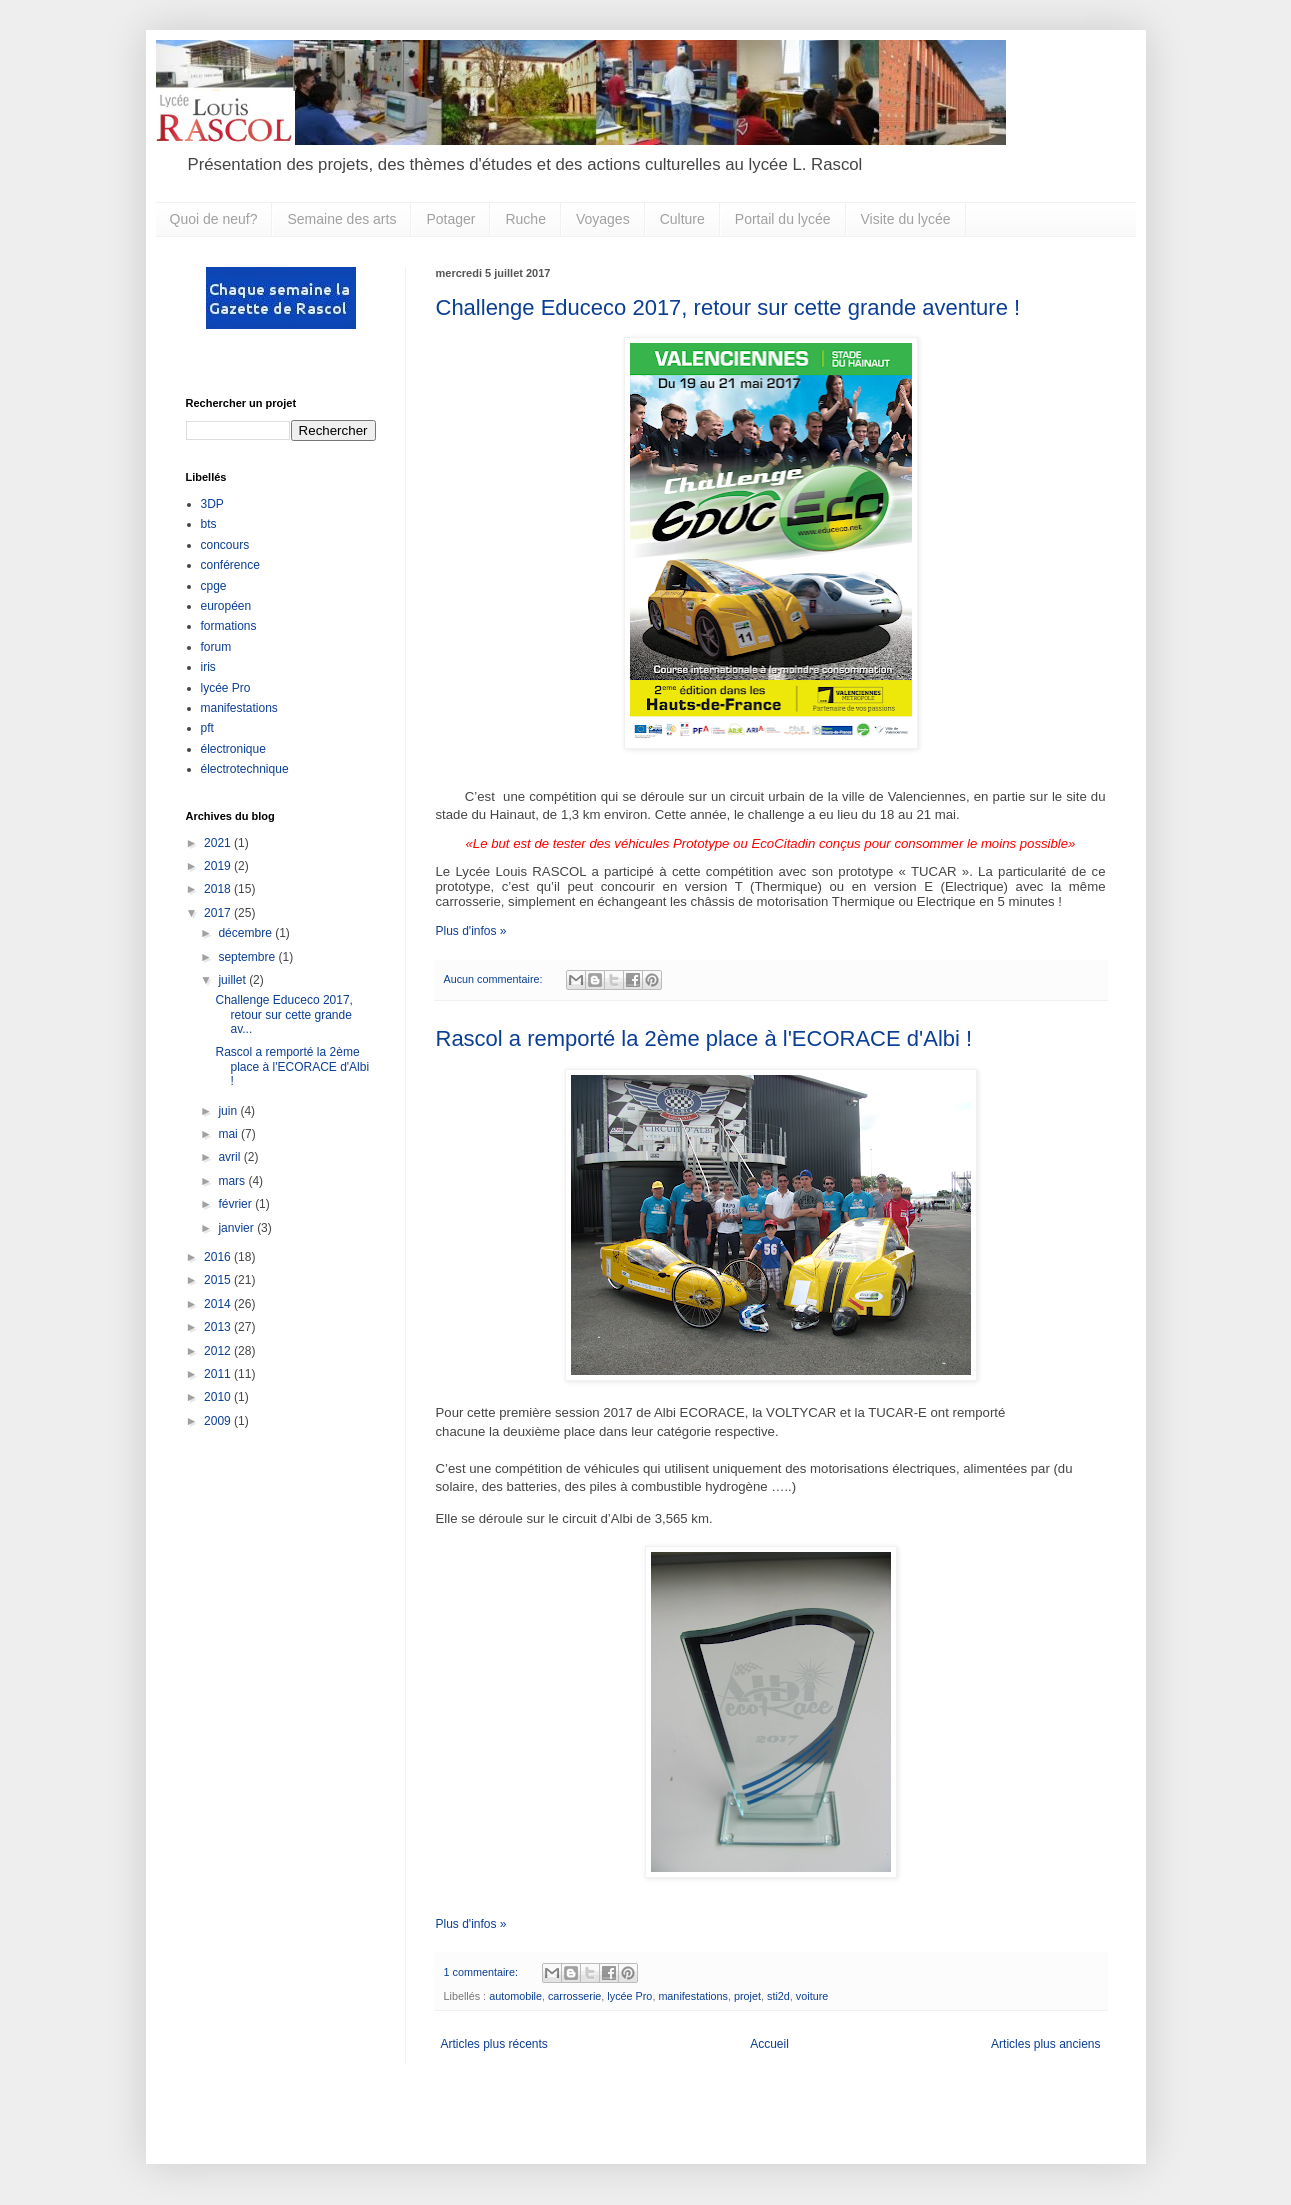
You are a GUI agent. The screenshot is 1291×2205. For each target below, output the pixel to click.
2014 (219, 1304)
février (236, 1204)
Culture (682, 219)
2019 (219, 866)
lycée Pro (629, 1996)
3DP (212, 504)
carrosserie (574, 1996)
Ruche (525, 219)
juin (229, 1111)
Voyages (603, 219)
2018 (219, 889)
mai (229, 1134)
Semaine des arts (341, 219)
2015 (219, 1280)
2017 (219, 913)
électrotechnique (245, 769)
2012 (219, 1351)
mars (233, 1181)
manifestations (693, 1996)
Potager (450, 219)
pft (207, 728)
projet (747, 1996)
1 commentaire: (482, 1972)
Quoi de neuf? (214, 219)
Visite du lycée (906, 219)
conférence (230, 565)
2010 (219, 1397)
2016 (219, 1257)
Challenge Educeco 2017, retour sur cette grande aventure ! (728, 307)
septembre (248, 957)
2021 (219, 843)
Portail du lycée (783, 219)
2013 (219, 1327)
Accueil (769, 2044)
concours (225, 545)
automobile (515, 1996)
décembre (246, 933)
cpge (214, 586)
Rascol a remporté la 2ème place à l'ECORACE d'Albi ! (704, 1038)
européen (226, 606)
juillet (233, 980)
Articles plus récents (494, 2044)
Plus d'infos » (471, 931)
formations (229, 626)
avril (230, 1157)
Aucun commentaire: (495, 979)
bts (209, 524)
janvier (237, 1228)
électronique (233, 749)
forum (216, 647)
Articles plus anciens (1045, 2044)
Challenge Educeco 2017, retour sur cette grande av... (283, 1014)
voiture (812, 1996)
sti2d (778, 1996)
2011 (219, 1374)
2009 (219, 1421)
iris (208, 667)
